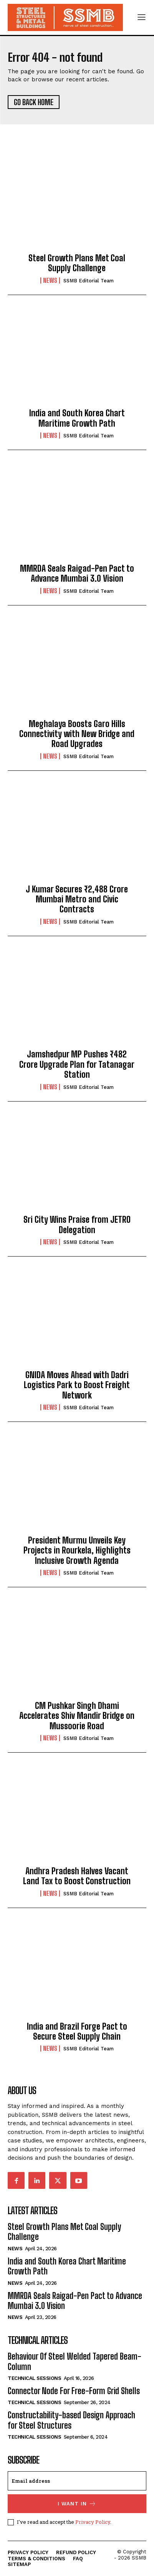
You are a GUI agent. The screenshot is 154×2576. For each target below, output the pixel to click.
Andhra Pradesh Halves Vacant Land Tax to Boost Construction (77, 1876)
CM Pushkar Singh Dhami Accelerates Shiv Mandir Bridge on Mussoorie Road (76, 1715)
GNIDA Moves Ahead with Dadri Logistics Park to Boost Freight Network (77, 1385)
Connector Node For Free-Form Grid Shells (74, 2391)
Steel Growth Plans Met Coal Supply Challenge (76, 263)
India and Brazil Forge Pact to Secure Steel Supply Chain (77, 2031)
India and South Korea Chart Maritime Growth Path (77, 418)
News (50, 280)
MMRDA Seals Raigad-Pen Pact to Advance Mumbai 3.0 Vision (77, 573)
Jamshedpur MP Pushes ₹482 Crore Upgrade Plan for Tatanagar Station (76, 1064)
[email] (77, 2480)
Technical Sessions (34, 2378)
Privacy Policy (92, 2521)
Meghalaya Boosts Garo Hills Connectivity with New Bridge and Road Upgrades (76, 734)
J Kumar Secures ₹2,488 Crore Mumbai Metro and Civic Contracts (77, 899)
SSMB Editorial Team (88, 281)
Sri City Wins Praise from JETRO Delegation (77, 1224)
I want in (77, 2503)
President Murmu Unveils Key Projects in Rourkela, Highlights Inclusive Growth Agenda (77, 1550)
